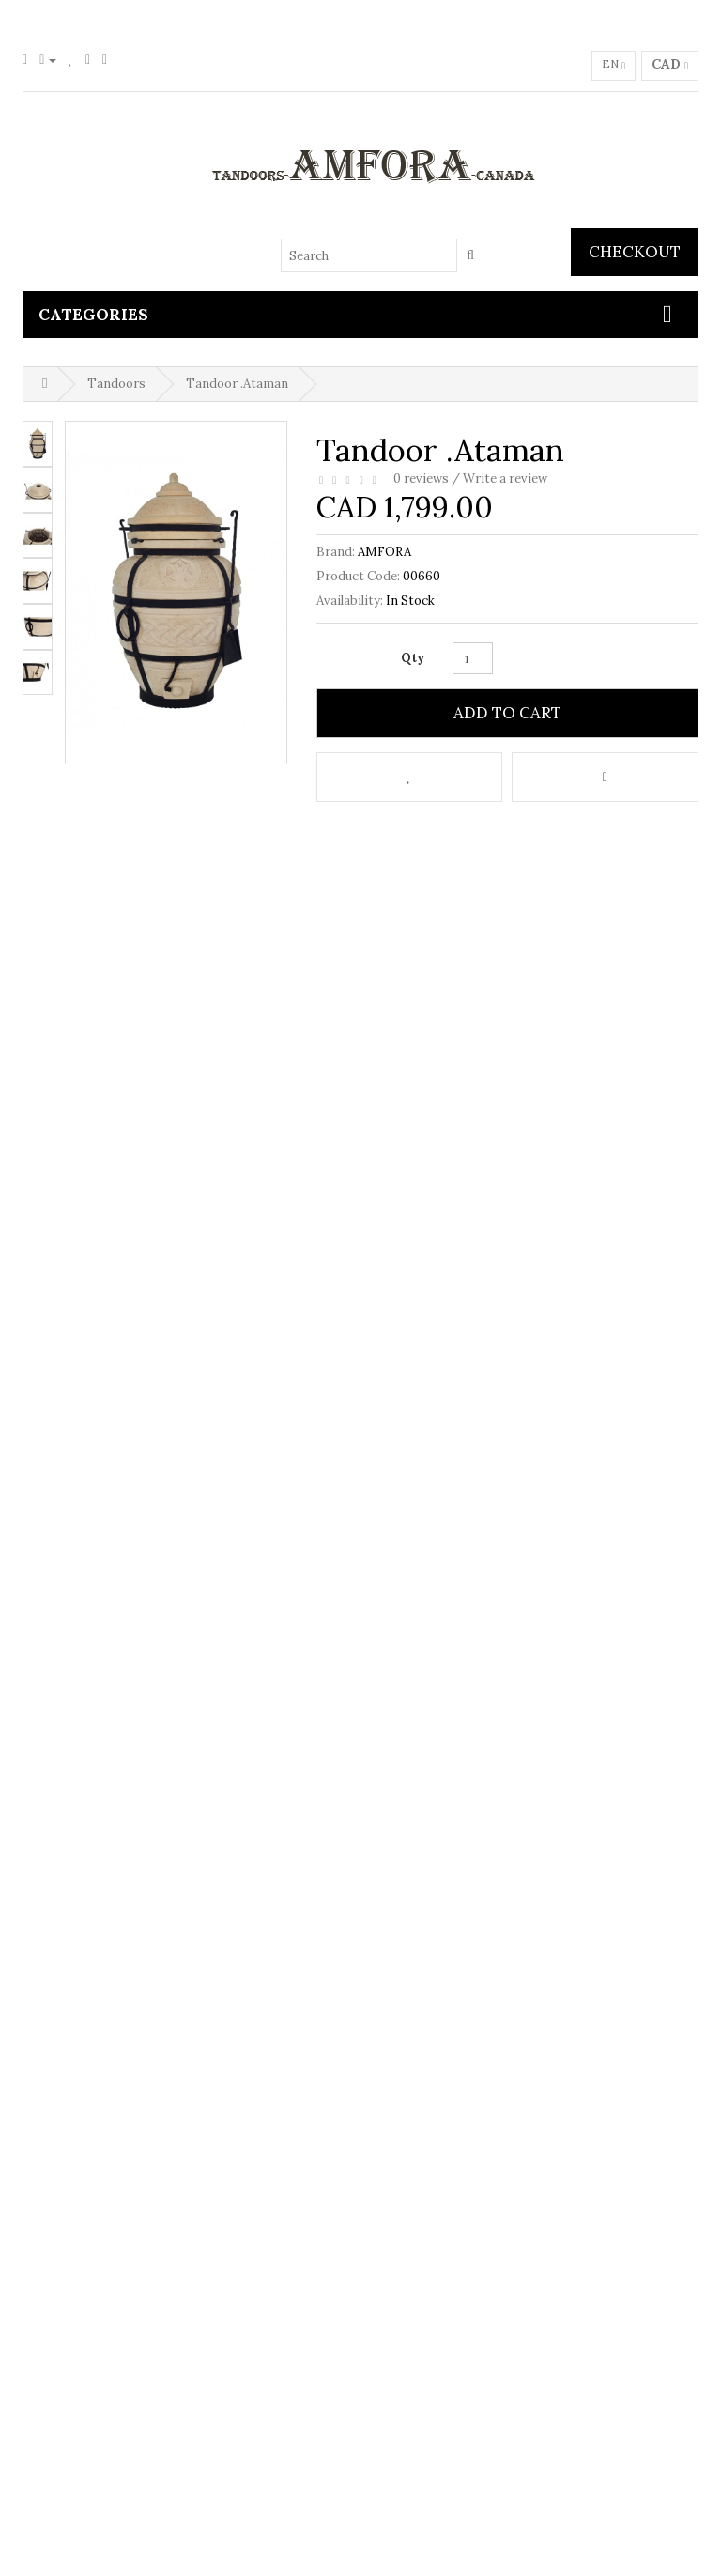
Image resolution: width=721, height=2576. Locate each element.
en (613, 65)
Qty (412, 658)
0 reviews (421, 478)
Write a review (505, 478)
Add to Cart (507, 712)
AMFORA (384, 552)
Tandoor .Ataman (237, 384)
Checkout (635, 251)
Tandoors (116, 384)
